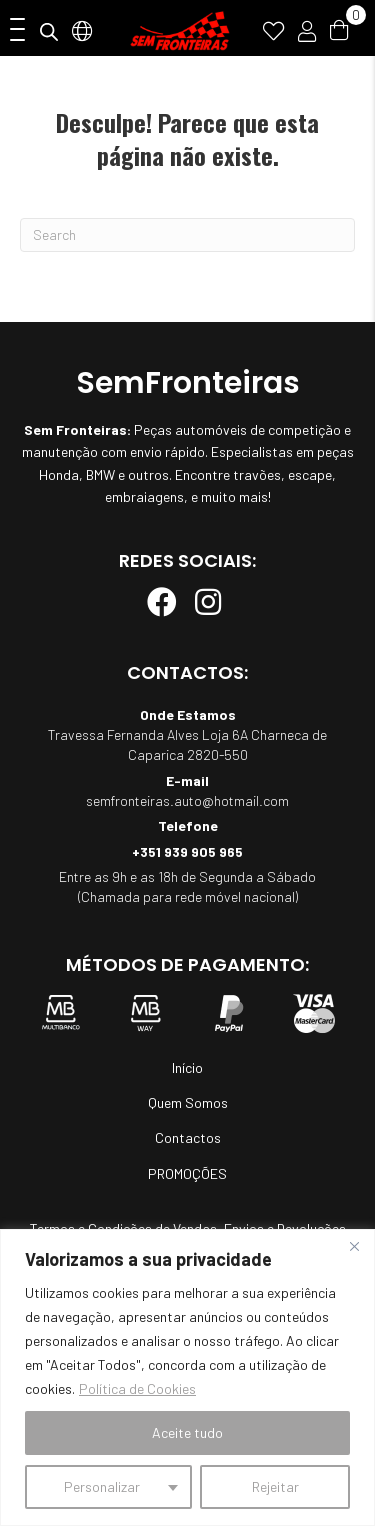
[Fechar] (354, 1246)
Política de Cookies (137, 1388)
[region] (187, 1377)
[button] (12, 30)
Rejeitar (275, 1486)
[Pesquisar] (187, 235)
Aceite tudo (187, 1432)
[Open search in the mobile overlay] (49, 31)
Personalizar (102, 1486)
